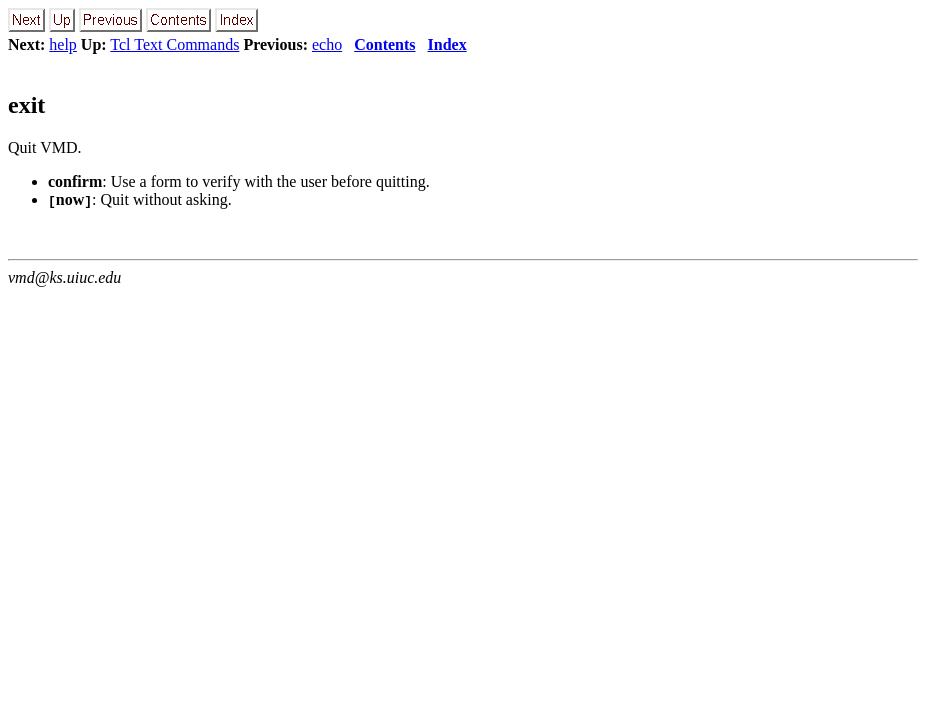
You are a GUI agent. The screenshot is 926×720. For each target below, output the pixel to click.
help (63, 44)
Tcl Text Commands (174, 44)
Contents (384, 44)
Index (447, 44)
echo (327, 44)
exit (26, 105)
